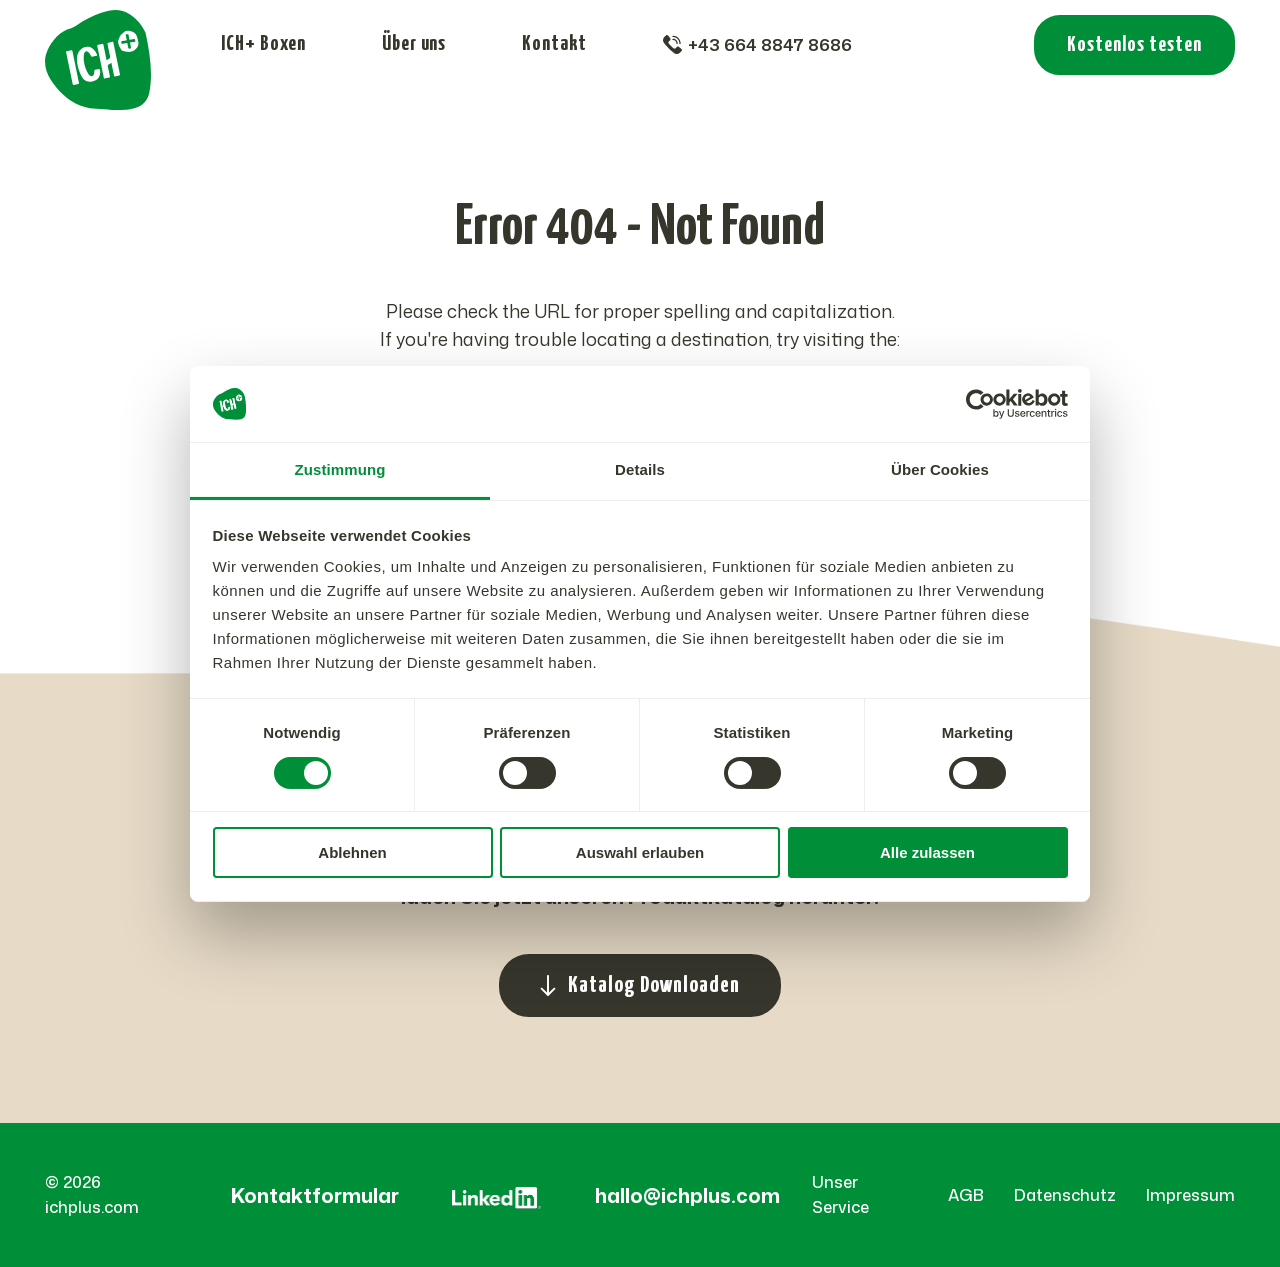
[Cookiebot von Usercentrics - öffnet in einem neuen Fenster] (980, 404)
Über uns (414, 44)
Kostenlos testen (1134, 45)
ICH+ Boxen (263, 44)
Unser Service (840, 1194)
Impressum (1190, 1195)
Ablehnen (352, 852)
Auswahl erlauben (640, 852)
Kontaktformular (315, 1195)
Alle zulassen (927, 852)
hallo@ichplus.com (687, 1195)
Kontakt (554, 44)
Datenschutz (1065, 1195)
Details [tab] (640, 469)
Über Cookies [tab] (940, 469)
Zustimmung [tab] (340, 469)
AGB (966, 1195)
